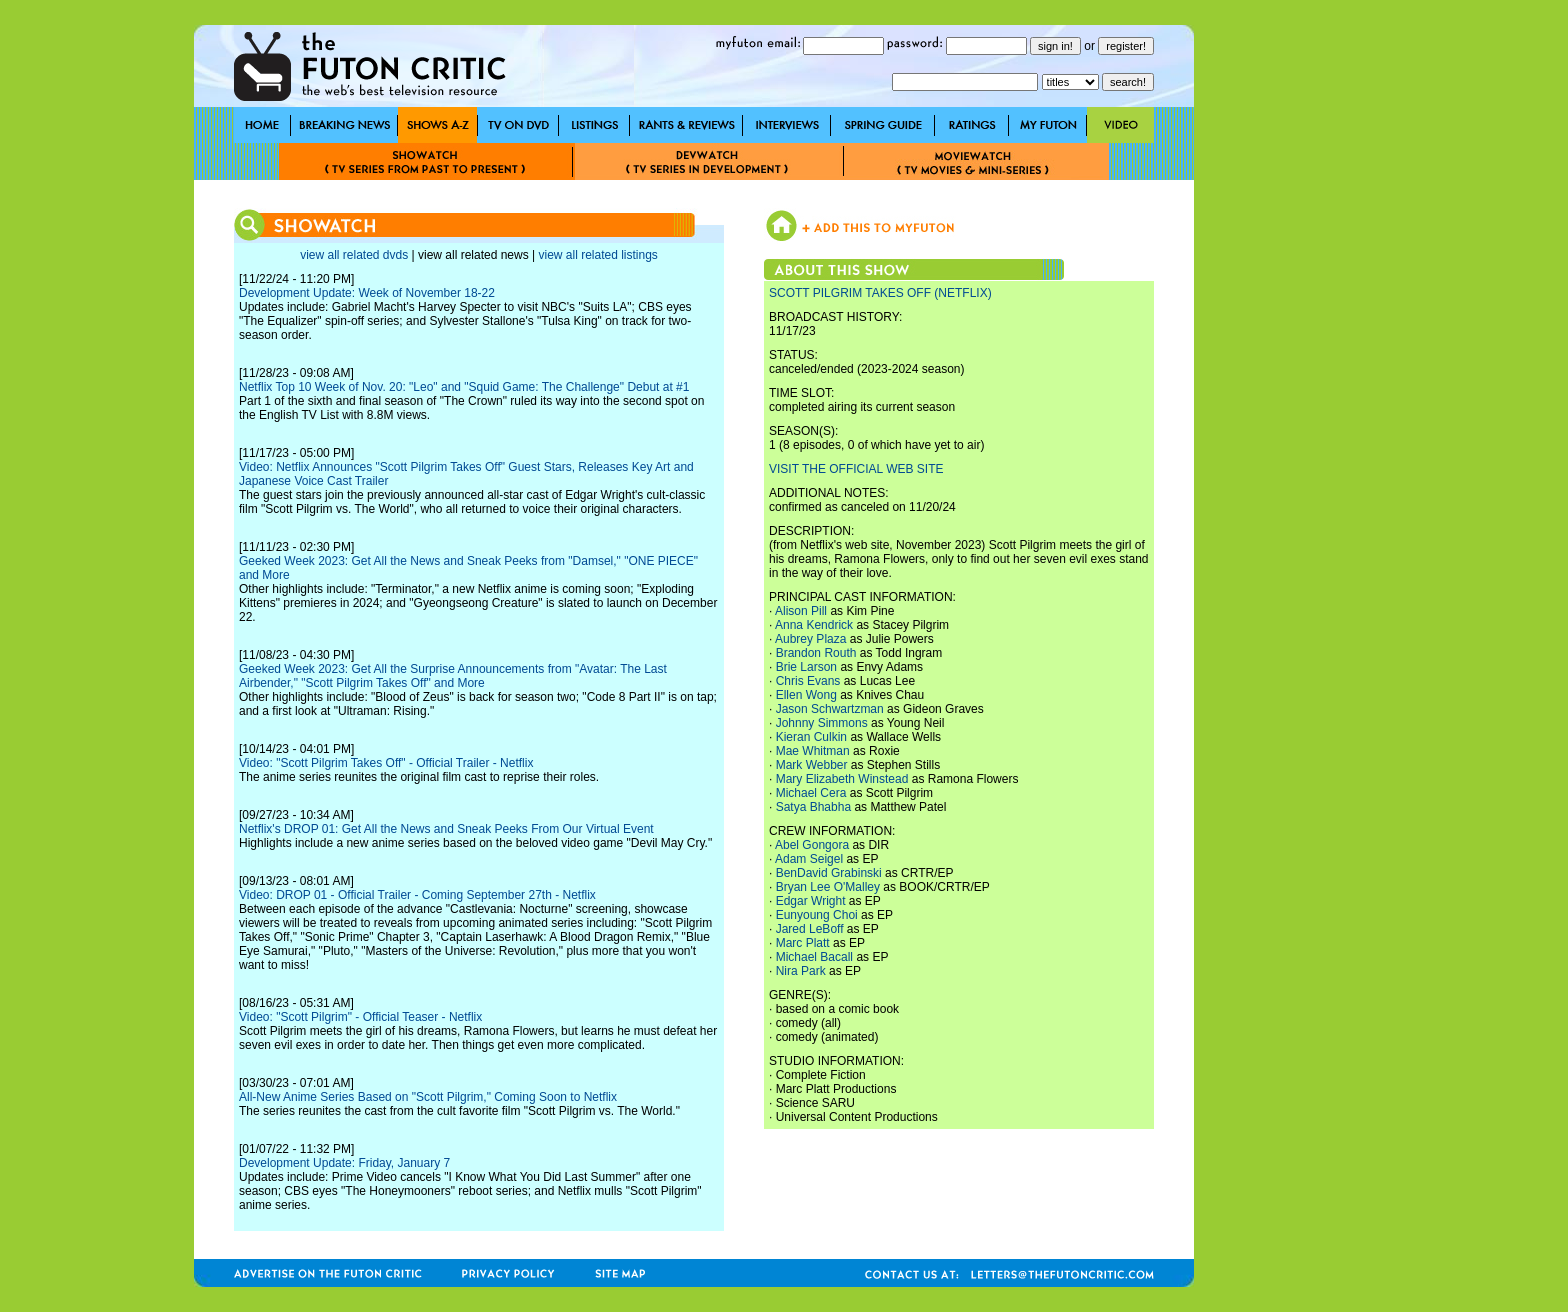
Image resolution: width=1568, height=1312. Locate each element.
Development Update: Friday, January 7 (344, 1163)
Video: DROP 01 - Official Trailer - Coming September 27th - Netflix (417, 895)
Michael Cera (811, 793)
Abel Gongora (812, 845)
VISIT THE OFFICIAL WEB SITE (856, 469)
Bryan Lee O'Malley (828, 887)
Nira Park (801, 971)
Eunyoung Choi (817, 915)
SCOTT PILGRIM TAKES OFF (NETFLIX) (880, 293)
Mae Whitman (813, 751)
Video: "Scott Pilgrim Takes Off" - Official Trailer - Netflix (386, 763)
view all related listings (597, 255)
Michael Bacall (814, 957)
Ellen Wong (806, 695)
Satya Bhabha (813, 807)
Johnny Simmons (822, 723)
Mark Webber (812, 765)
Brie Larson (806, 667)
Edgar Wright (811, 901)
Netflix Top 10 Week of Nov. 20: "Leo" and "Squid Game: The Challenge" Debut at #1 (464, 387)
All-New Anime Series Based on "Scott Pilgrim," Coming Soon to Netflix (428, 1097)
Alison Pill (801, 611)
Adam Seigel (809, 859)
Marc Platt (803, 943)
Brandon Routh (816, 653)
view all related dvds (354, 255)
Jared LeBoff (810, 929)
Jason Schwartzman (830, 709)
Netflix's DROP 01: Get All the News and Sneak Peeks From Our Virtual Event (446, 829)
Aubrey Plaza (810, 639)
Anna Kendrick (814, 625)
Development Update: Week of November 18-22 (367, 293)
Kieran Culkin (811, 737)
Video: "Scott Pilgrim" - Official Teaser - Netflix (360, 1017)
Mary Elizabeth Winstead (842, 779)
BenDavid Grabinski (829, 873)
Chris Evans (808, 681)
